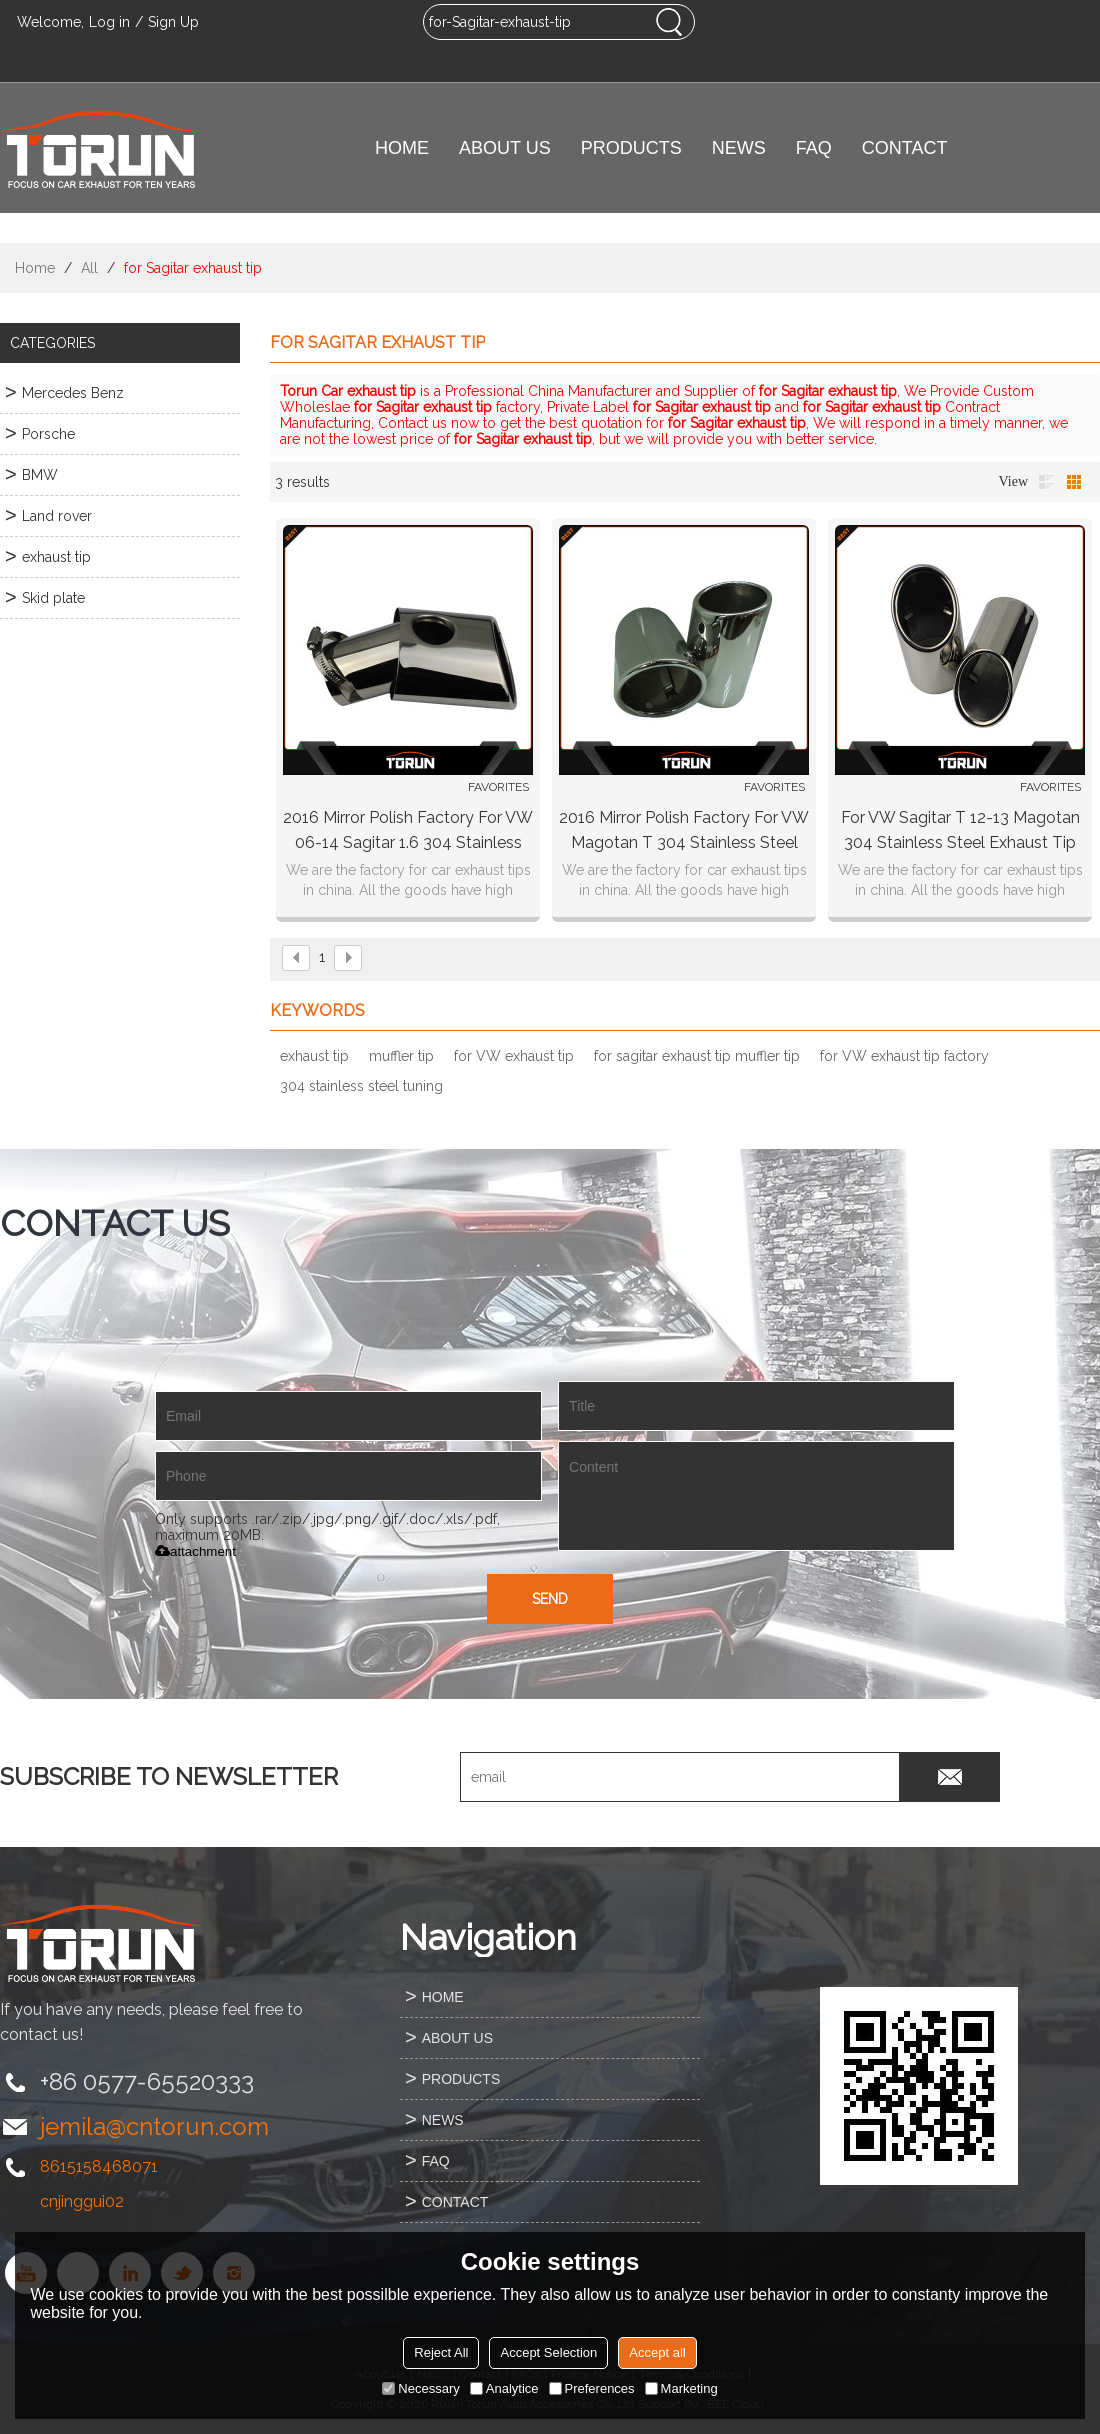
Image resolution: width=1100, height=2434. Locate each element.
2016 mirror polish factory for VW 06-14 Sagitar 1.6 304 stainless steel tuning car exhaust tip (408, 831)
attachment (195, 1551)
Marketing (681, 2388)
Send (550, 1599)
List (1046, 482)
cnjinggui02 (82, 2201)
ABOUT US (505, 148)
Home (35, 268)
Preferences (592, 2388)
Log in (109, 22)
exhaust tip (314, 1056)
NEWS (739, 148)
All (89, 268)
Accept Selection (548, 2352)
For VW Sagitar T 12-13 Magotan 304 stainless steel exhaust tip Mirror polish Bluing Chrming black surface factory (960, 831)
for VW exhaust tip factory (904, 1056)
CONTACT (905, 148)
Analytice (504, 2388)
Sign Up (173, 22)
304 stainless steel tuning (361, 1086)
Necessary (420, 2388)
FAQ (814, 148)
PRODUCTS (631, 148)
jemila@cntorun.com (154, 2126)
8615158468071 (99, 2166)
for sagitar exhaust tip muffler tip (697, 1056)
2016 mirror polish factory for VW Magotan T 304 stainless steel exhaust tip (684, 831)
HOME (402, 148)
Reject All (441, 2352)
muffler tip (401, 1056)
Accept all (657, 2352)
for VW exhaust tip (514, 1056)
